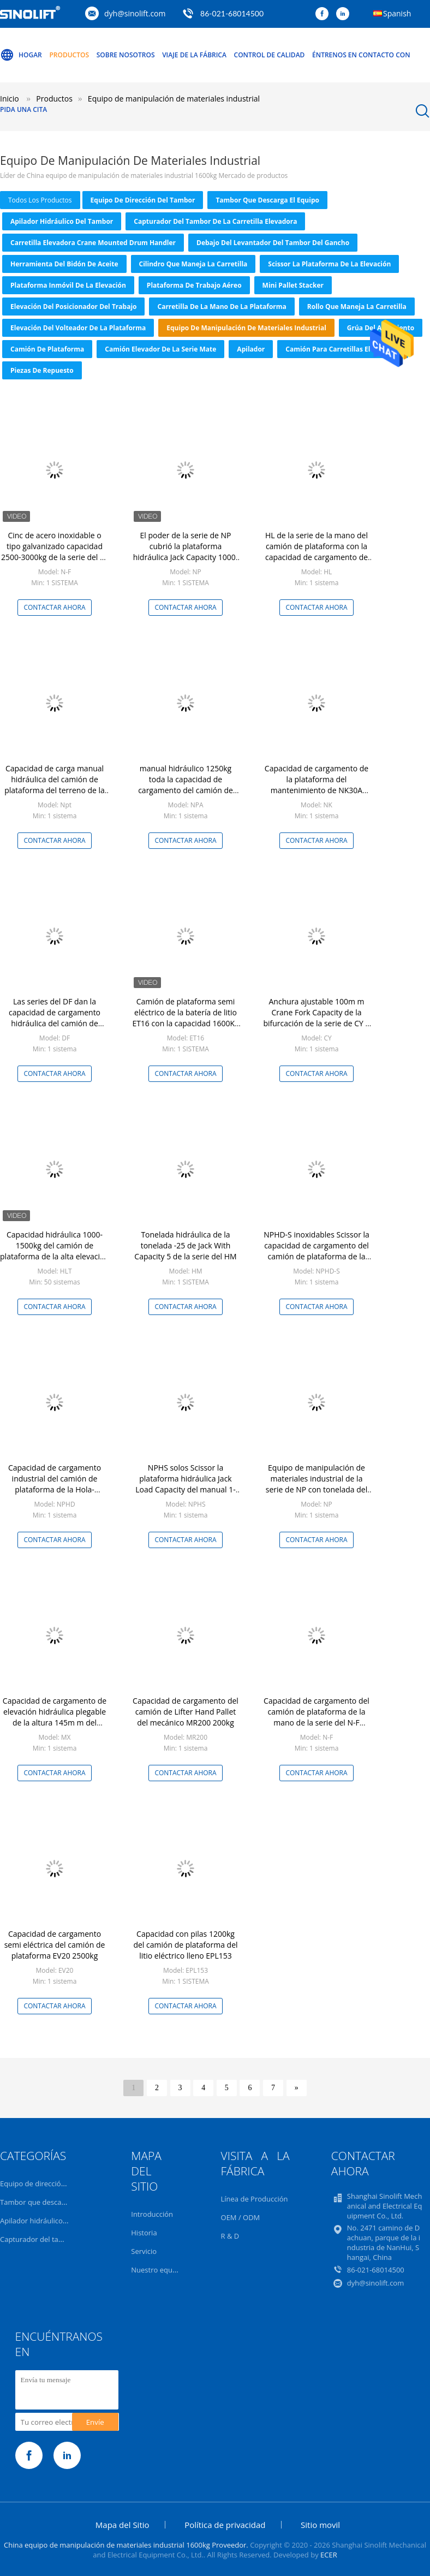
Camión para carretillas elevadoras (342, 349)
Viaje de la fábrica (194, 55)
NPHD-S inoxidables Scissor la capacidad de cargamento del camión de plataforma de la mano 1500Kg (316, 1250)
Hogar (21, 55)
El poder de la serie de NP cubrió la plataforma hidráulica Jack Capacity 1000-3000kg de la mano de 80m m (185, 551)
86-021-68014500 (232, 13)
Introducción (152, 2214)
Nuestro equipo (157, 2270)
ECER (328, 2555)
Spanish (397, 13)
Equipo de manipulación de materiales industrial (246, 327)
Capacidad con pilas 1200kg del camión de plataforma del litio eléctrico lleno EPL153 (185, 1945)
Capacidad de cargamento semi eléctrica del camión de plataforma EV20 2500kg (54, 1945)
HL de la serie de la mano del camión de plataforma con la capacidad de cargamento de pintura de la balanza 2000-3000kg (316, 557)
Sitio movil (320, 2525)
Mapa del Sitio (122, 2525)
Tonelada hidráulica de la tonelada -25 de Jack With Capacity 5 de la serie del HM (185, 1245)
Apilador (251, 349)
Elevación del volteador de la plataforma (78, 327)
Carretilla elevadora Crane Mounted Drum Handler (93, 242)
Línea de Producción (254, 2199)
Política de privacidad (224, 2525)
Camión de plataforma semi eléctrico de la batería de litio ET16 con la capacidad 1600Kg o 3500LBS (185, 1017)
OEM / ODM (240, 2217)
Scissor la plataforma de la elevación (329, 264)
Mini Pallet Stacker (293, 285)
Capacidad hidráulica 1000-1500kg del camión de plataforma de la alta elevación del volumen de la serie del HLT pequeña (54, 1256)
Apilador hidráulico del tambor (61, 221)
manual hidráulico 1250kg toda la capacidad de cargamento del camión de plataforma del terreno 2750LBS (185, 790)
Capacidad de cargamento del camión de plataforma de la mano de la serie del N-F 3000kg (316, 1717)
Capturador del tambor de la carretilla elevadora (215, 221)
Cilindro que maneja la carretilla (193, 264)
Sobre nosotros (126, 55)
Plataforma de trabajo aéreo (194, 285)
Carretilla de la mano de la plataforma (221, 306)
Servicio (144, 2251)
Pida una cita (23, 109)
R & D (230, 2236)
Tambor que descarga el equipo (267, 200)
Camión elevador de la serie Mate (160, 349)
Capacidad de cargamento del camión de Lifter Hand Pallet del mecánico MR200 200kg (185, 1711)
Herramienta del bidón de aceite (64, 264)
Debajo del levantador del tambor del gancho (272, 242)
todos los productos (40, 200)
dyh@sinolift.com (134, 13)
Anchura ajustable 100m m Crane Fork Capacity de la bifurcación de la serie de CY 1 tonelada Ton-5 (316, 1017)
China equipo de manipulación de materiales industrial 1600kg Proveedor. (127, 2545)
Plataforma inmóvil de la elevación (68, 285)
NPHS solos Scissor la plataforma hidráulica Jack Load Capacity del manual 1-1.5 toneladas (185, 1484)
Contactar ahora (54, 607)
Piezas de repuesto (42, 370)
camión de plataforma (47, 349)
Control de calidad (269, 55)
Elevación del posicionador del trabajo (73, 306)
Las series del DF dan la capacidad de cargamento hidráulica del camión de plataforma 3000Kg (54, 1017)
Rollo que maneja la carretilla (357, 306)
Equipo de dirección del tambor (143, 200)
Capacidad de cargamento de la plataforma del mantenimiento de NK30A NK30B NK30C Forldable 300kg (316, 784)
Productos (69, 55)
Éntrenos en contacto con (361, 55)
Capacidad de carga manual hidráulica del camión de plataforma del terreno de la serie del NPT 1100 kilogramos (55, 784)
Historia (144, 2233)
